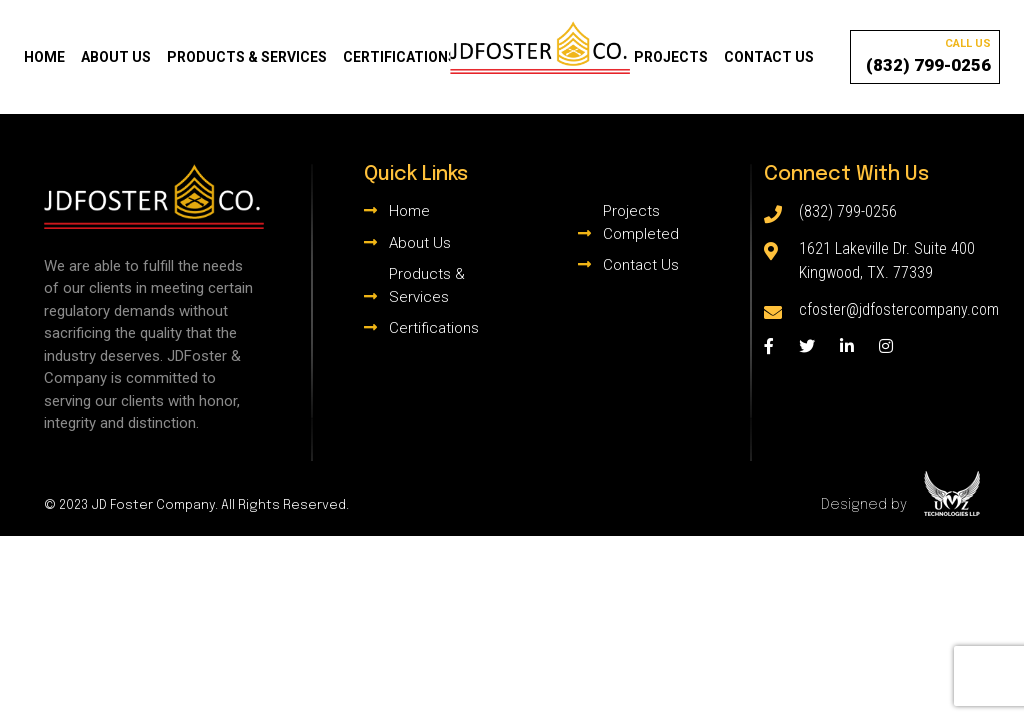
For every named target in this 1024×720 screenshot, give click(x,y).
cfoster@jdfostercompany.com (899, 309)
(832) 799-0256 (928, 55)
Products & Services (247, 57)
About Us (116, 57)
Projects (671, 57)
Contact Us (769, 57)
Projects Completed (641, 222)
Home (44, 57)
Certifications (400, 57)
